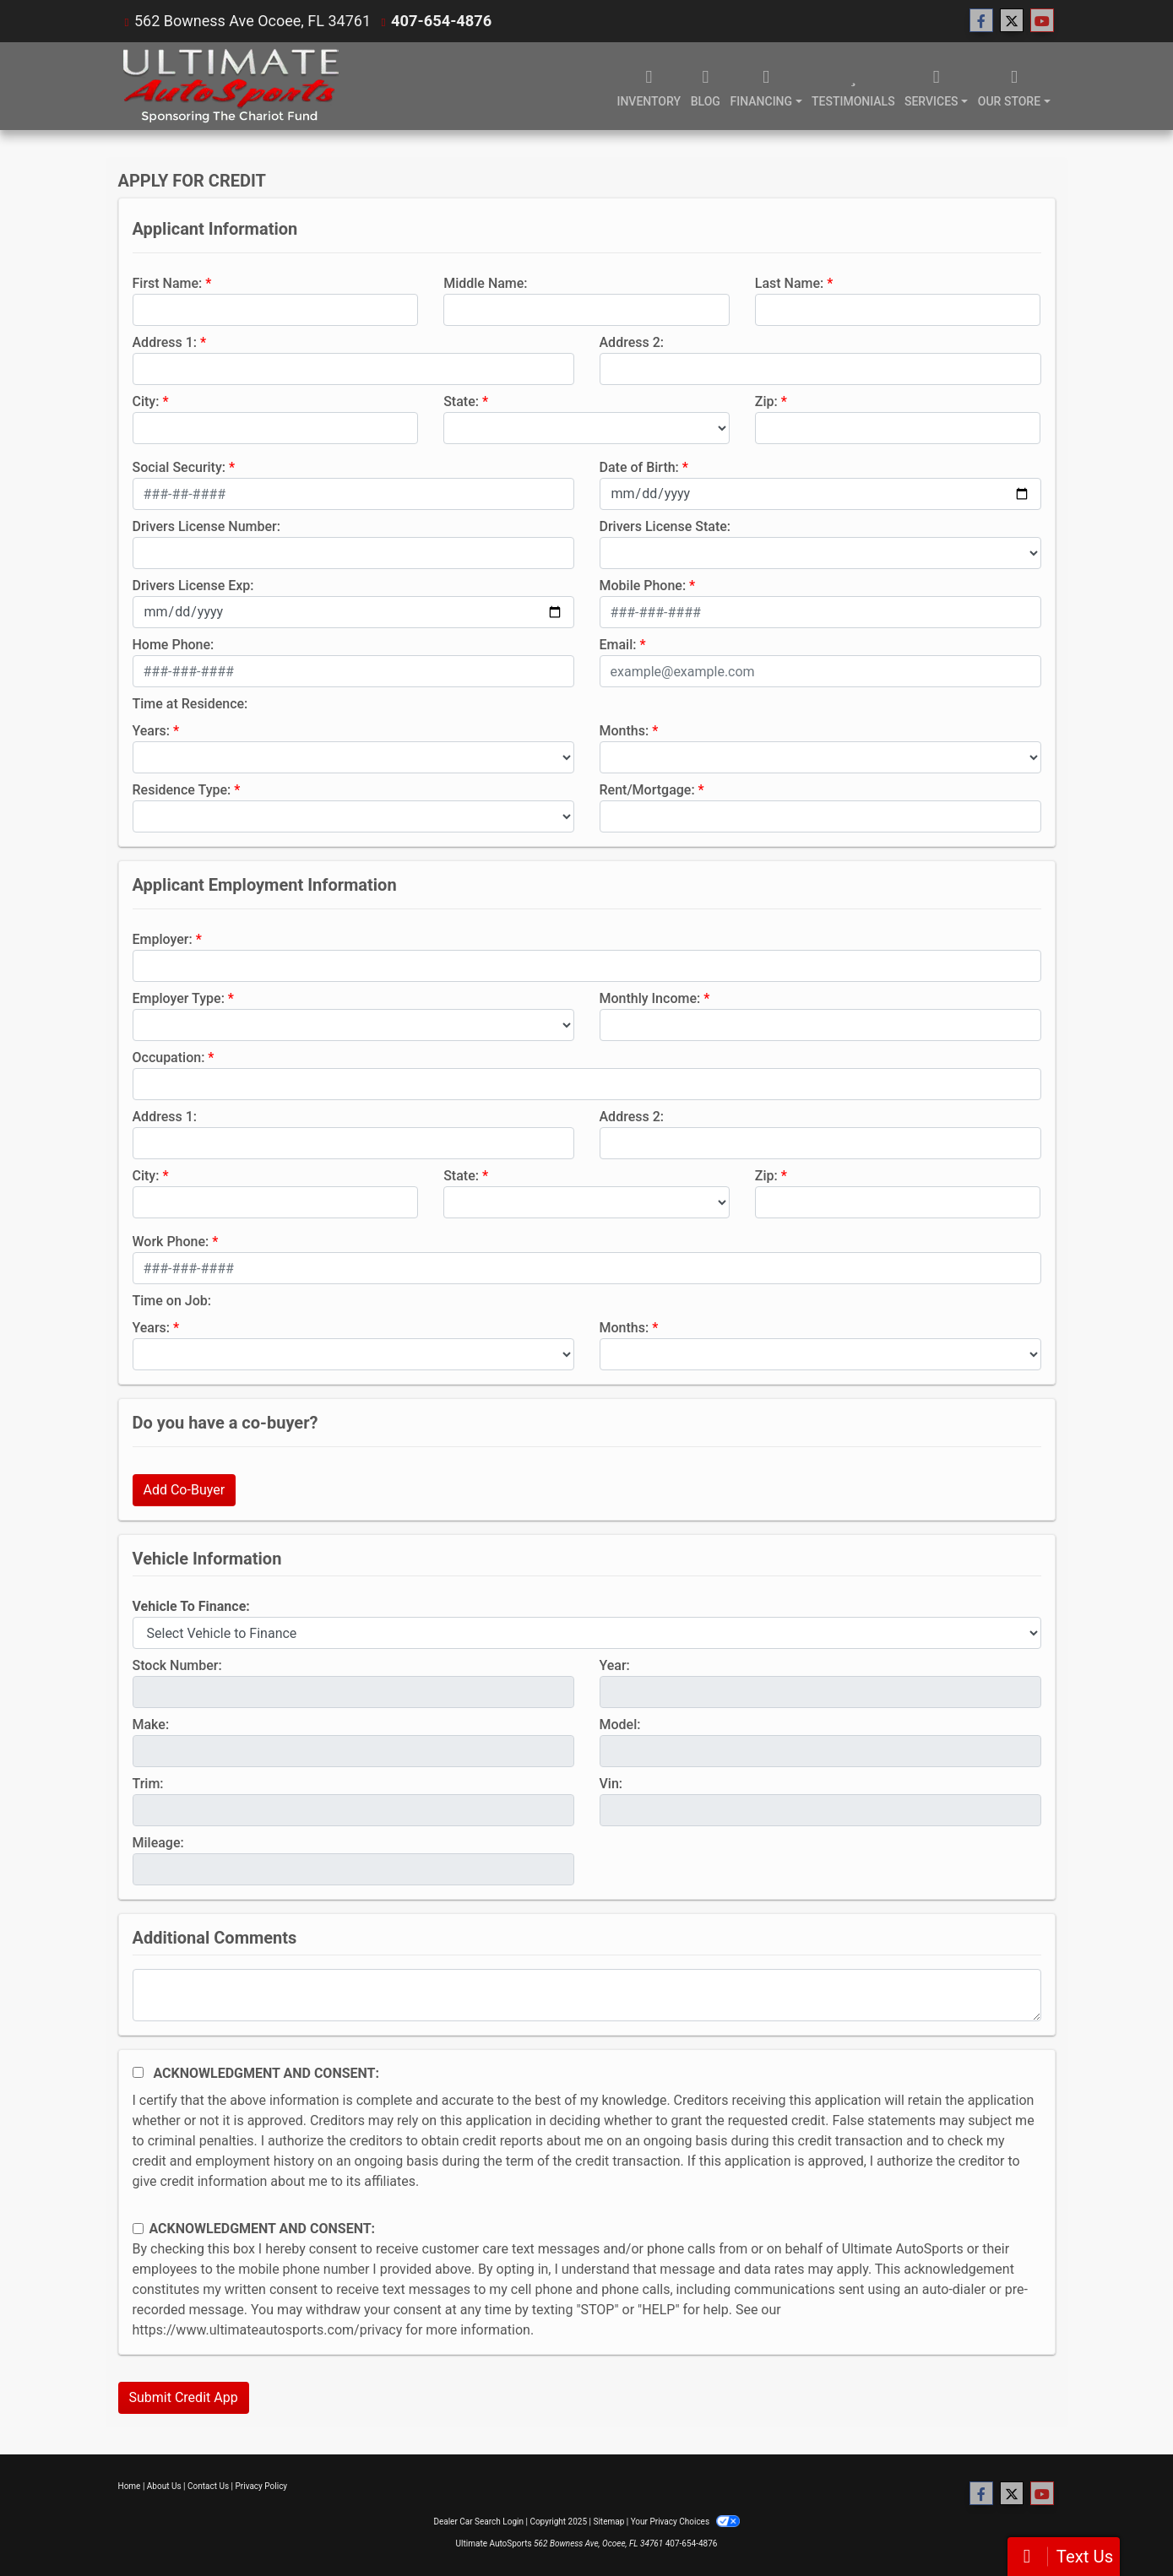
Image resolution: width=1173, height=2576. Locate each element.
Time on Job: (172, 1301)
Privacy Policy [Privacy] (262, 2486)
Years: (152, 731)
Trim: (148, 1784)
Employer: (163, 939)
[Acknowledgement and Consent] (138, 2072)
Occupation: (169, 1057)
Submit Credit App (183, 2397)
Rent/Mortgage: (647, 790)
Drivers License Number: (206, 526)
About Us (164, 2486)
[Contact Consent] (138, 2228)
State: (461, 401)
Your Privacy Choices (685, 2521)
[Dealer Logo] (230, 86)
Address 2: (632, 342)
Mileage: (158, 1843)
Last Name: (789, 283)
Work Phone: (171, 1242)
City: (146, 401)
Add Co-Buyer (184, 1490)
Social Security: (179, 467)
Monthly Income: (650, 998)
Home (129, 2486)
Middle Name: (485, 283)
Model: (620, 1724)
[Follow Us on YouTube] (1042, 21)
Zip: (766, 401)
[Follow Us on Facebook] (981, 21)
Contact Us (208, 2486)
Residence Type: (182, 790)
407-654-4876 (440, 21)
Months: (624, 731)
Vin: (611, 1784)
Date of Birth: (639, 467)
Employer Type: (179, 998)
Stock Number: (177, 1665)
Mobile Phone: (643, 586)
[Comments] (587, 1995)
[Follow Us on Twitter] (1012, 21)
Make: (151, 1724)
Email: (618, 645)
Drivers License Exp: (193, 586)
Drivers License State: (665, 526)
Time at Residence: (190, 704)
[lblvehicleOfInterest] (587, 1633)
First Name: (168, 283)
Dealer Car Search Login (478, 2521)
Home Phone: (174, 645)
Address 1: (165, 342)
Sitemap (608, 2521)
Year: (615, 1665)
